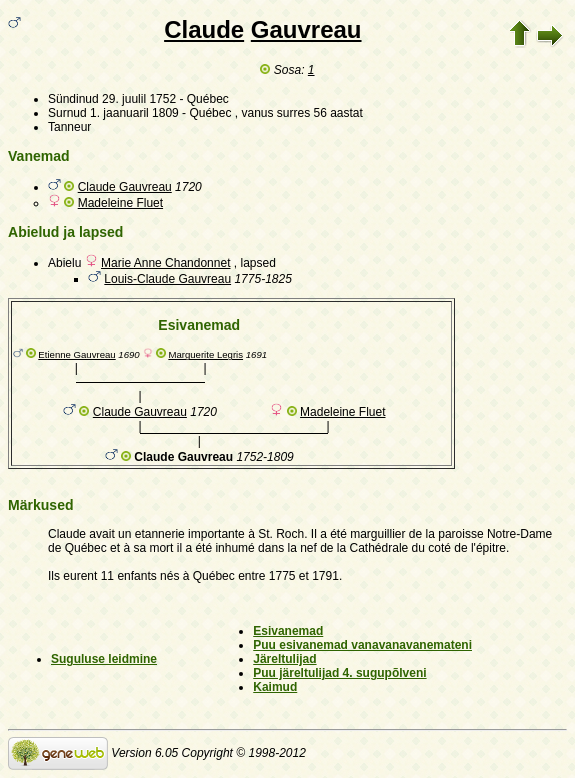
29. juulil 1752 (139, 99)
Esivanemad (288, 631)
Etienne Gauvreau (76, 354)
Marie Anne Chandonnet (165, 263)
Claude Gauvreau (125, 187)
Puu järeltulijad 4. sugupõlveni (339, 673)
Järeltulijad (284, 659)
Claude (204, 29)
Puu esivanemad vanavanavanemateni (362, 645)
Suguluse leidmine (104, 659)
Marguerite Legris (205, 354)
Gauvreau (306, 29)
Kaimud (275, 687)
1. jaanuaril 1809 (134, 113)
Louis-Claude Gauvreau (167, 279)
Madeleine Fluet (120, 203)
